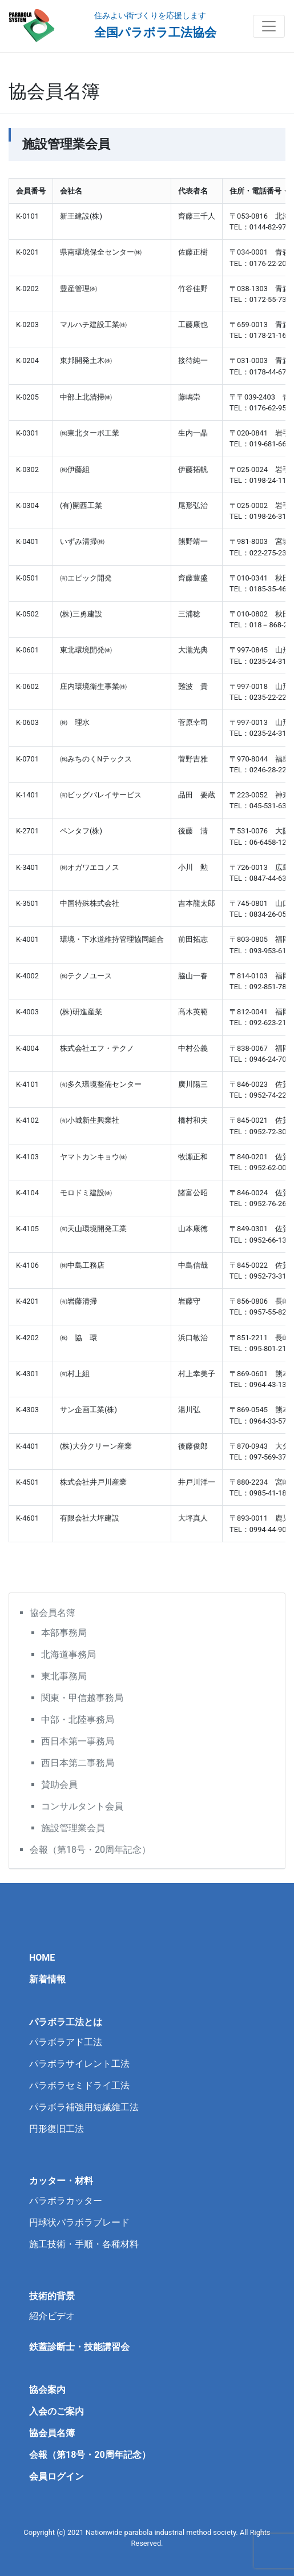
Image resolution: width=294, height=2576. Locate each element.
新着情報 (47, 1979)
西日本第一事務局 (77, 1741)
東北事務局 (64, 1676)
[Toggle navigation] (269, 26)
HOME (42, 1957)
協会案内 (47, 2389)
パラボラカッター (65, 2200)
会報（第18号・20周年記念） (90, 1849)
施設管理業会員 (73, 1828)
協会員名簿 (52, 1612)
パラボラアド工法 (65, 2042)
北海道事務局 (68, 1654)
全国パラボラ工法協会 (155, 32)
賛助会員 (59, 1784)
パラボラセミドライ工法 (79, 2085)
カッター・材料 (61, 2180)
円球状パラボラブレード (79, 2222)
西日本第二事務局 (77, 1762)
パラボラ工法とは (65, 2022)
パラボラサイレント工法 (79, 2063)
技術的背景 (52, 2296)
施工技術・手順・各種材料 (84, 2244)
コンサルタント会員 (82, 1806)
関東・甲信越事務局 (82, 1697)
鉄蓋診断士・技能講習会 (79, 2346)
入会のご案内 (56, 2411)
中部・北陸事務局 (77, 1719)
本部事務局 (64, 1632)
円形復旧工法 (56, 2128)
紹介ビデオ (52, 2316)
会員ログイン (56, 2476)
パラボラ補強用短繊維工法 (84, 2107)
